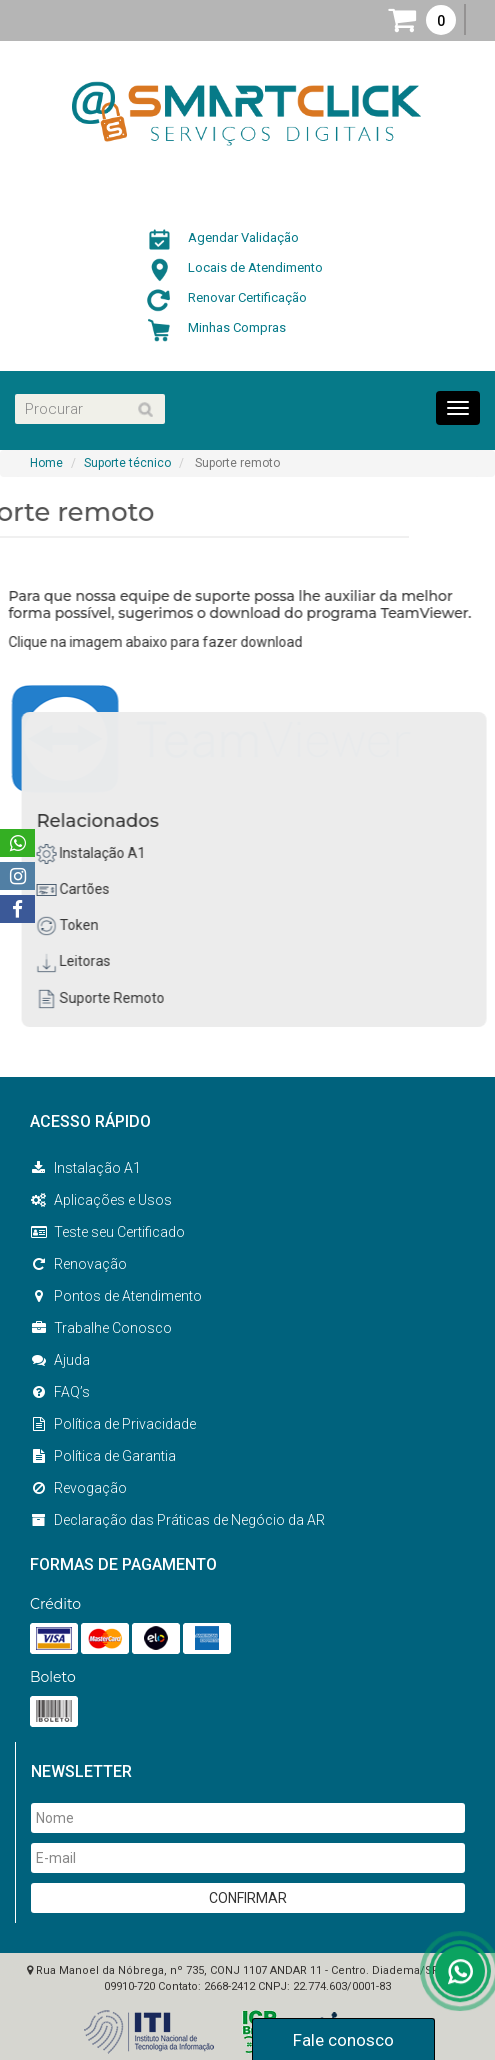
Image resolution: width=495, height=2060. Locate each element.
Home (46, 463)
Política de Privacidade (113, 1424)
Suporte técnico (127, 463)
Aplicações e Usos (101, 1200)
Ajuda (60, 1360)
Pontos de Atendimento (116, 1296)
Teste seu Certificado (107, 1232)
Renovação (78, 1264)
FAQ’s (60, 1392)
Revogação (78, 1488)
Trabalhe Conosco (101, 1328)
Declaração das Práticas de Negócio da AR (177, 1520)
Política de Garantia (103, 1456)
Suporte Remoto (114, 998)
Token (81, 925)
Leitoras (87, 961)
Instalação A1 (104, 853)
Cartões (86, 889)
